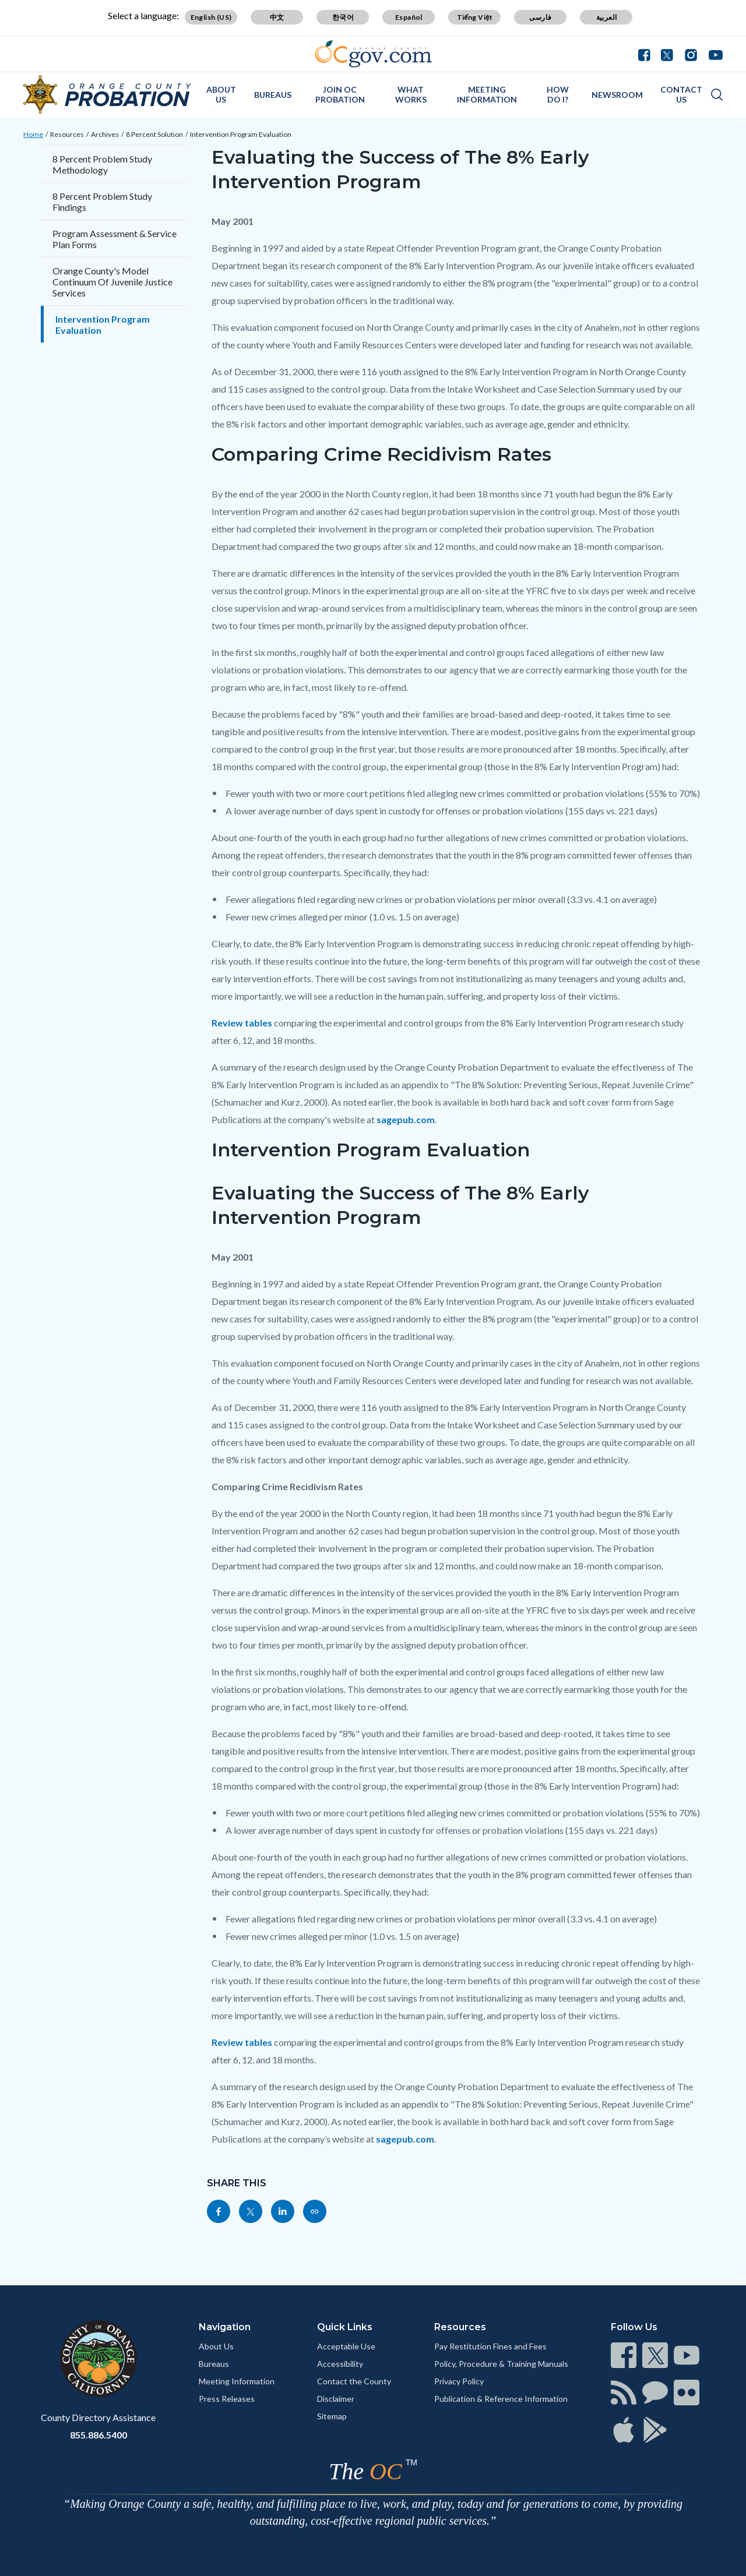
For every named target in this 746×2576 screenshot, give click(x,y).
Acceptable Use (346, 2346)
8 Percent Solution (154, 134)
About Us (221, 94)
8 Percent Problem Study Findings (102, 201)
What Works (411, 94)
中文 (277, 17)
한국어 (343, 17)
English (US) (211, 17)
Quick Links (344, 2326)
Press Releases (227, 2399)
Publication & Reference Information (501, 2399)
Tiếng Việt (475, 17)
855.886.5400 (98, 2434)
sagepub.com (405, 1119)
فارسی (540, 17)
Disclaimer (335, 2399)
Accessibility (340, 2364)
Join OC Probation (340, 94)
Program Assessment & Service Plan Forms (114, 239)
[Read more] (373, 54)
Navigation (225, 2326)
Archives (105, 134)
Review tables (242, 1022)
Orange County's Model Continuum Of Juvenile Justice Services (112, 281)
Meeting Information (237, 2381)
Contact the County (354, 2381)
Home (33, 134)
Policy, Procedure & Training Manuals (501, 2364)
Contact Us (681, 94)
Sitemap (332, 2416)
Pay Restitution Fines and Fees (490, 2346)
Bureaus (272, 95)
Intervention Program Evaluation (240, 134)
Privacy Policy (459, 2381)
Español (409, 17)
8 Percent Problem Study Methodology (102, 164)
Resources (67, 134)
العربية (606, 17)
